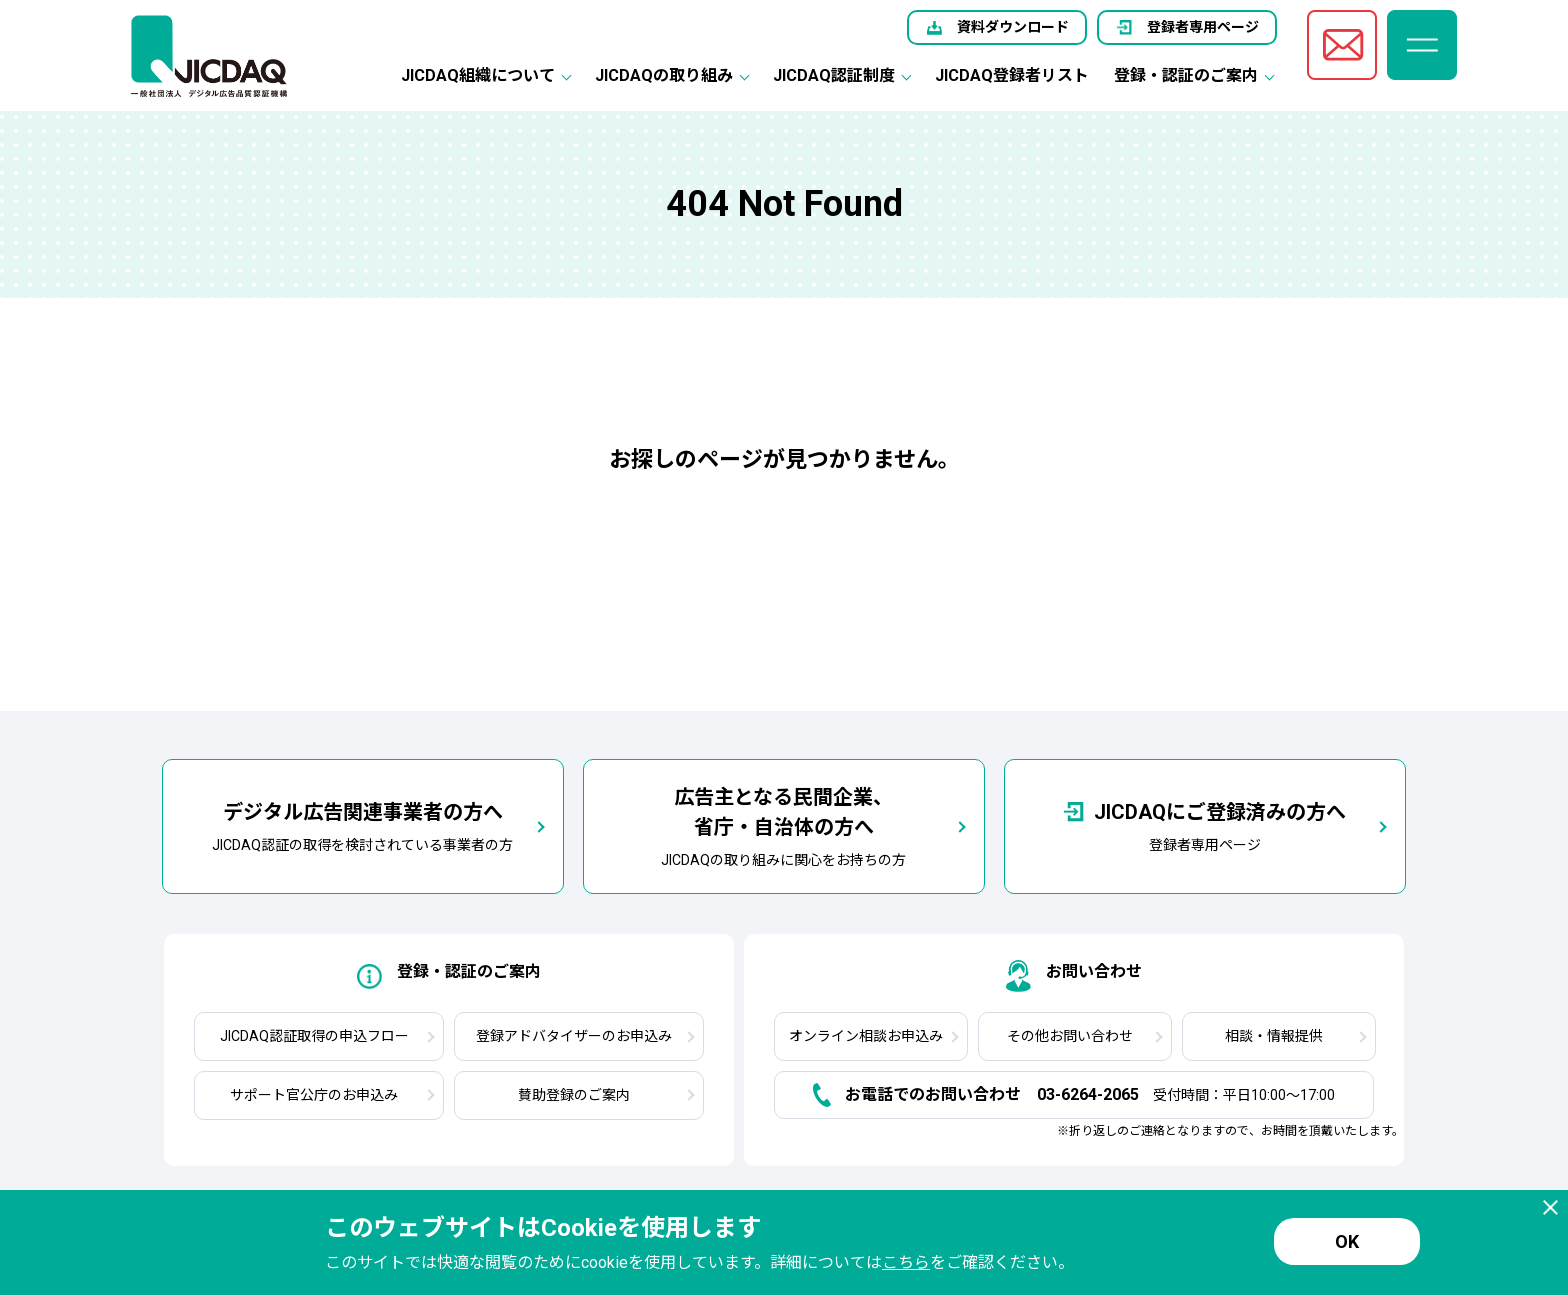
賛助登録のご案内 (574, 1095)
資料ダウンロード (1013, 27)
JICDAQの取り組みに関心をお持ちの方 (783, 825)
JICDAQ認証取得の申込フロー (314, 1036)
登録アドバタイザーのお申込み (574, 1036)
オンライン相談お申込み (866, 1036)
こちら (906, 1262)
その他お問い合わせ (1070, 1036)
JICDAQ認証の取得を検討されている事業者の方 (362, 825)
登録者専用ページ (1203, 27)
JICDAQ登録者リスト (1012, 75)
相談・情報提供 (1274, 1036)
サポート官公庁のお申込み (314, 1095)
